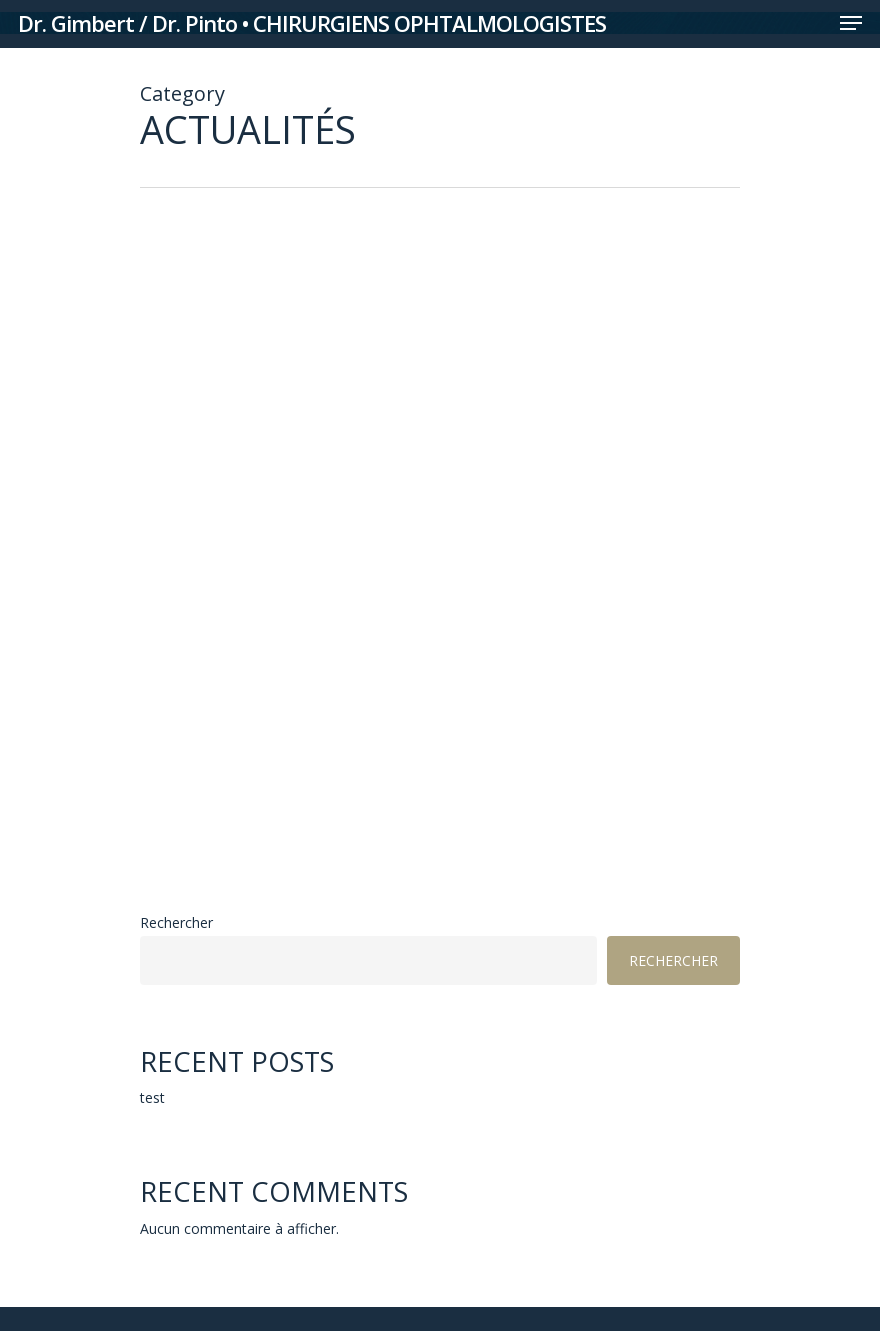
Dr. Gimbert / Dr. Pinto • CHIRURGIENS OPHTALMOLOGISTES (312, 23)
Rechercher (176, 922)
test (152, 1097)
